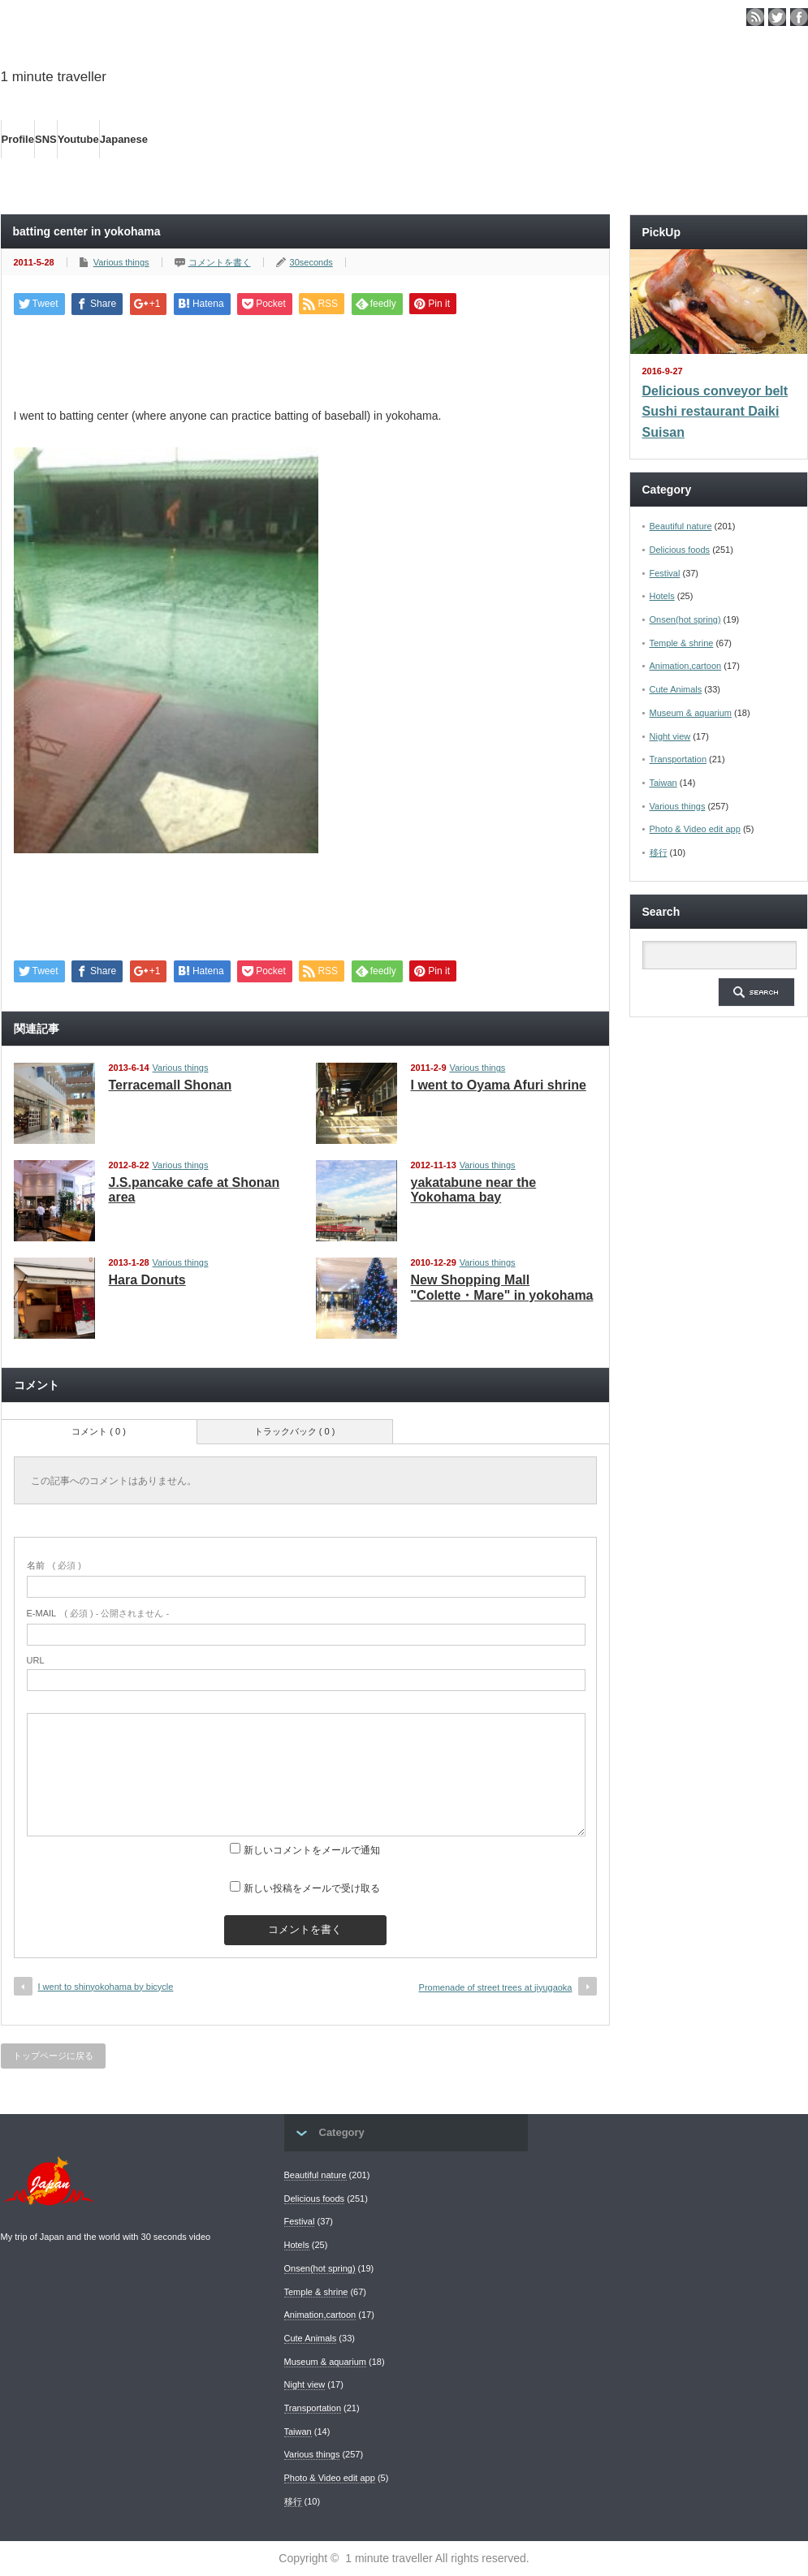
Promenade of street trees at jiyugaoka (496, 1987)
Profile (18, 139)
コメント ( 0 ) (98, 1431)
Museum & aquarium (691, 713)
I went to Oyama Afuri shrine (498, 1085)
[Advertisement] (305, 355)
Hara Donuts (147, 1280)
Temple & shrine (682, 643)
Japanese (124, 139)
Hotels (662, 596)
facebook (799, 17)
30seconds (311, 262)
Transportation (678, 759)
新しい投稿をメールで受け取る (312, 1888)
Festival (665, 573)
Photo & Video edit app (695, 829)
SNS (46, 139)
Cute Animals (676, 689)
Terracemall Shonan (170, 1085)
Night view (670, 736)
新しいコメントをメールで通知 (312, 1850)
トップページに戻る (53, 2055)
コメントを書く (219, 262)
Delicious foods (680, 549)
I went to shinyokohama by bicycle (106, 1986)
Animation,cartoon (686, 666)
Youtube (78, 139)
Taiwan (663, 782)
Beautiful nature (681, 526)
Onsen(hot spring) (685, 619)
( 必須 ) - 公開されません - (98, 1613)
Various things (121, 262)
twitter (777, 17)
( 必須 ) (54, 1565)
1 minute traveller (53, 76)
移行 (659, 852)
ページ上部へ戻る (793, 2064)
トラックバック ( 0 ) (294, 1431)
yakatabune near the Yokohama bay (474, 1190)
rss (755, 17)
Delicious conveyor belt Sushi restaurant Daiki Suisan (715, 411)
